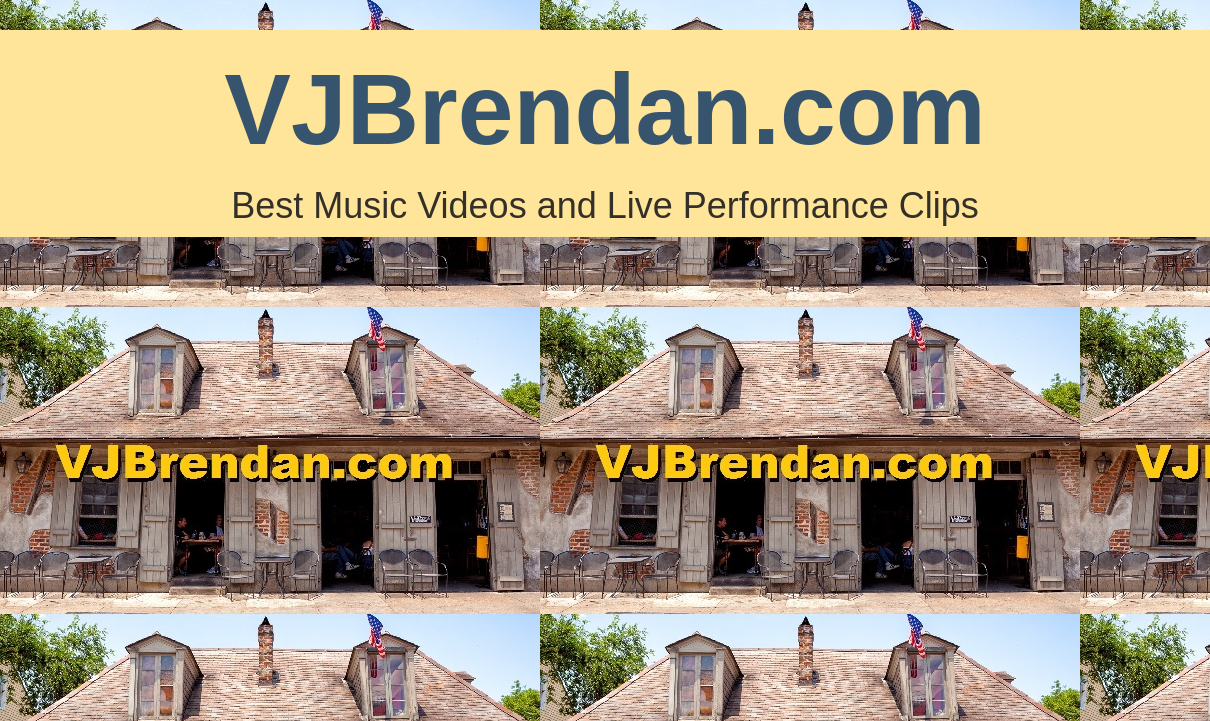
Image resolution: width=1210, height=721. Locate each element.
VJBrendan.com (604, 109)
